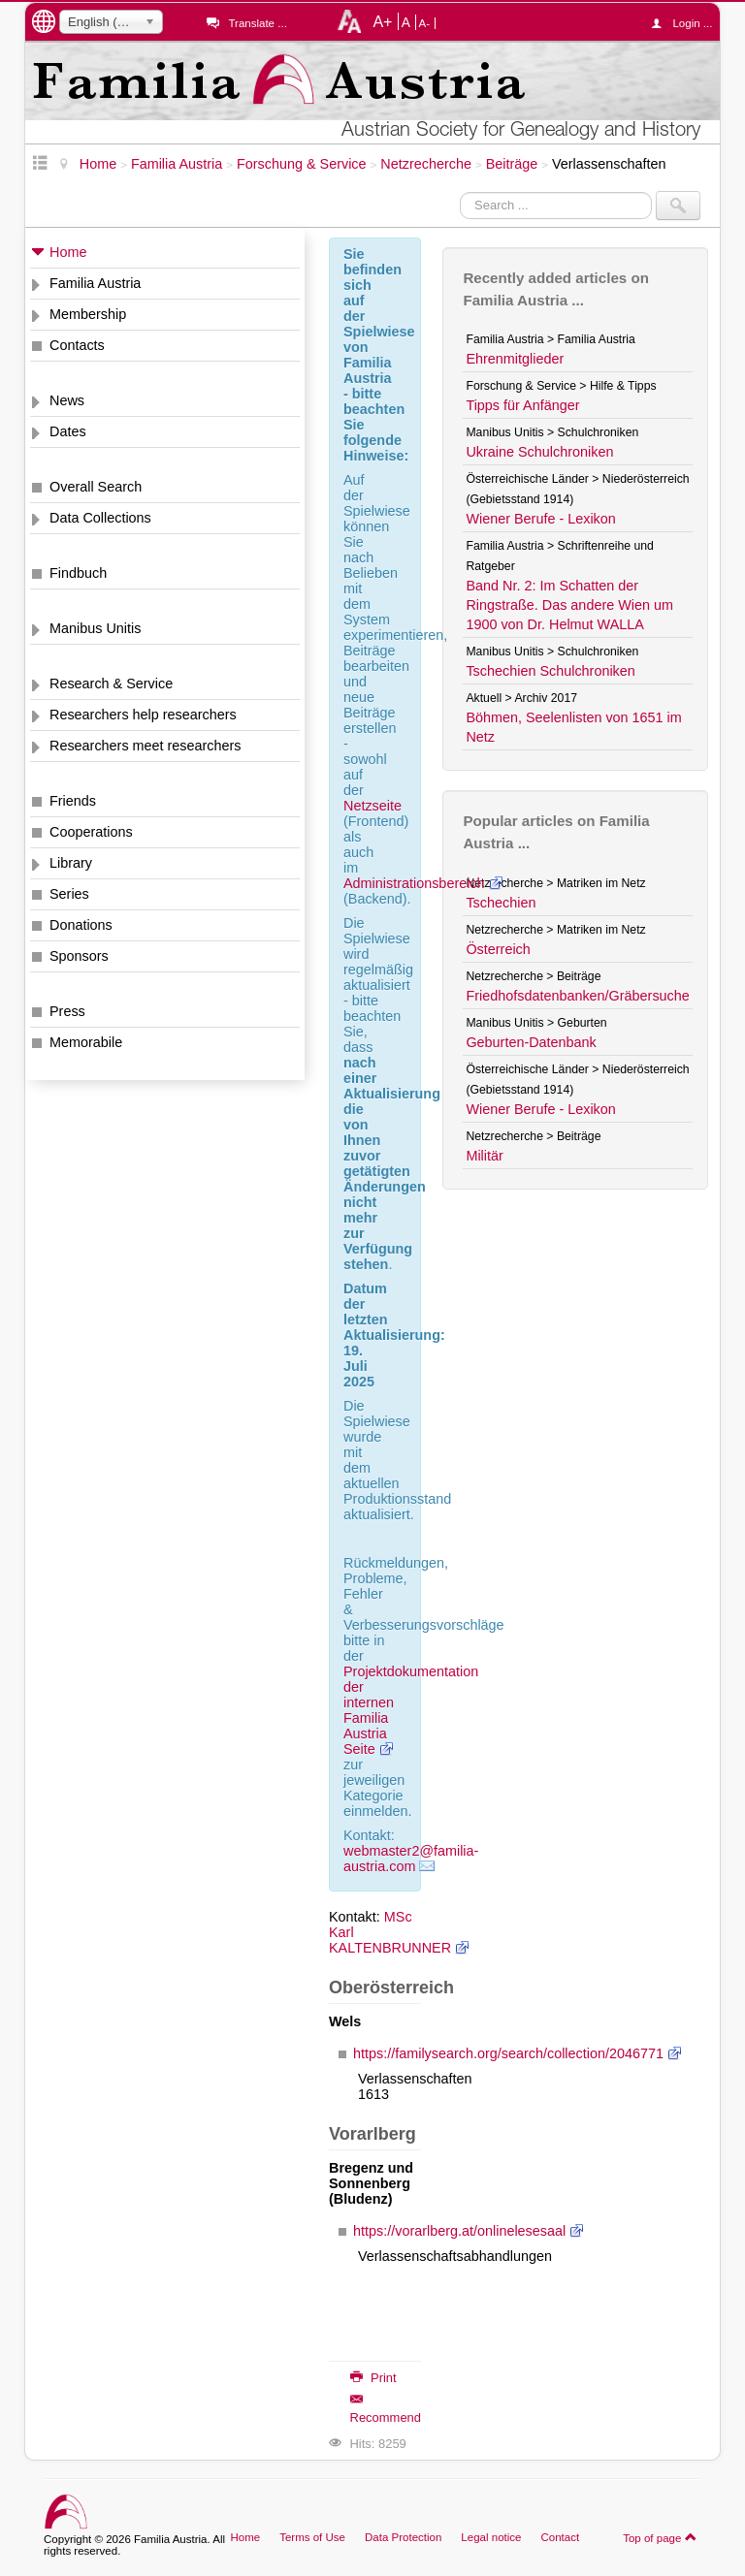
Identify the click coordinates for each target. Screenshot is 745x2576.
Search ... (460, 191)
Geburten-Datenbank (531, 1042)
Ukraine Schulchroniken (539, 452)
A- (425, 23)
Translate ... (257, 23)
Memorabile (85, 1042)
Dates (67, 431)
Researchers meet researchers (145, 745)
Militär (484, 1155)
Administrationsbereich (414, 883)
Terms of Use (312, 2537)
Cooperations (91, 832)
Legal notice (491, 2537)
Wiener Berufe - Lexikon (540, 518)
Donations (81, 925)
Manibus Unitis (95, 628)
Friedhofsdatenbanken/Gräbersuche (577, 995)
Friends (72, 801)
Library (70, 863)
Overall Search (95, 486)
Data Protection (403, 2537)
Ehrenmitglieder (515, 358)
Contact (559, 2537)
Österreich (498, 949)
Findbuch (78, 573)
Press (67, 1011)
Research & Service (111, 683)
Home (67, 252)
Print (373, 2377)
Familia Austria (95, 283)
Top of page (660, 2537)
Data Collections (100, 517)
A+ (382, 21)
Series (69, 894)
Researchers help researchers (143, 714)
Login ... (686, 23)
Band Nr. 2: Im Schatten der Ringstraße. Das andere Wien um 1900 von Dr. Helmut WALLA (569, 605)
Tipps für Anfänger (522, 405)
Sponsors (79, 956)
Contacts (77, 345)
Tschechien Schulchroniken (550, 671)
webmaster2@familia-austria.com (410, 1858)
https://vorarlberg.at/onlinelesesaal (459, 2231)
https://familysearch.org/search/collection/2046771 (508, 2053)
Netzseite (372, 805)
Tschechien (500, 902)
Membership (87, 314)
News (66, 400)
